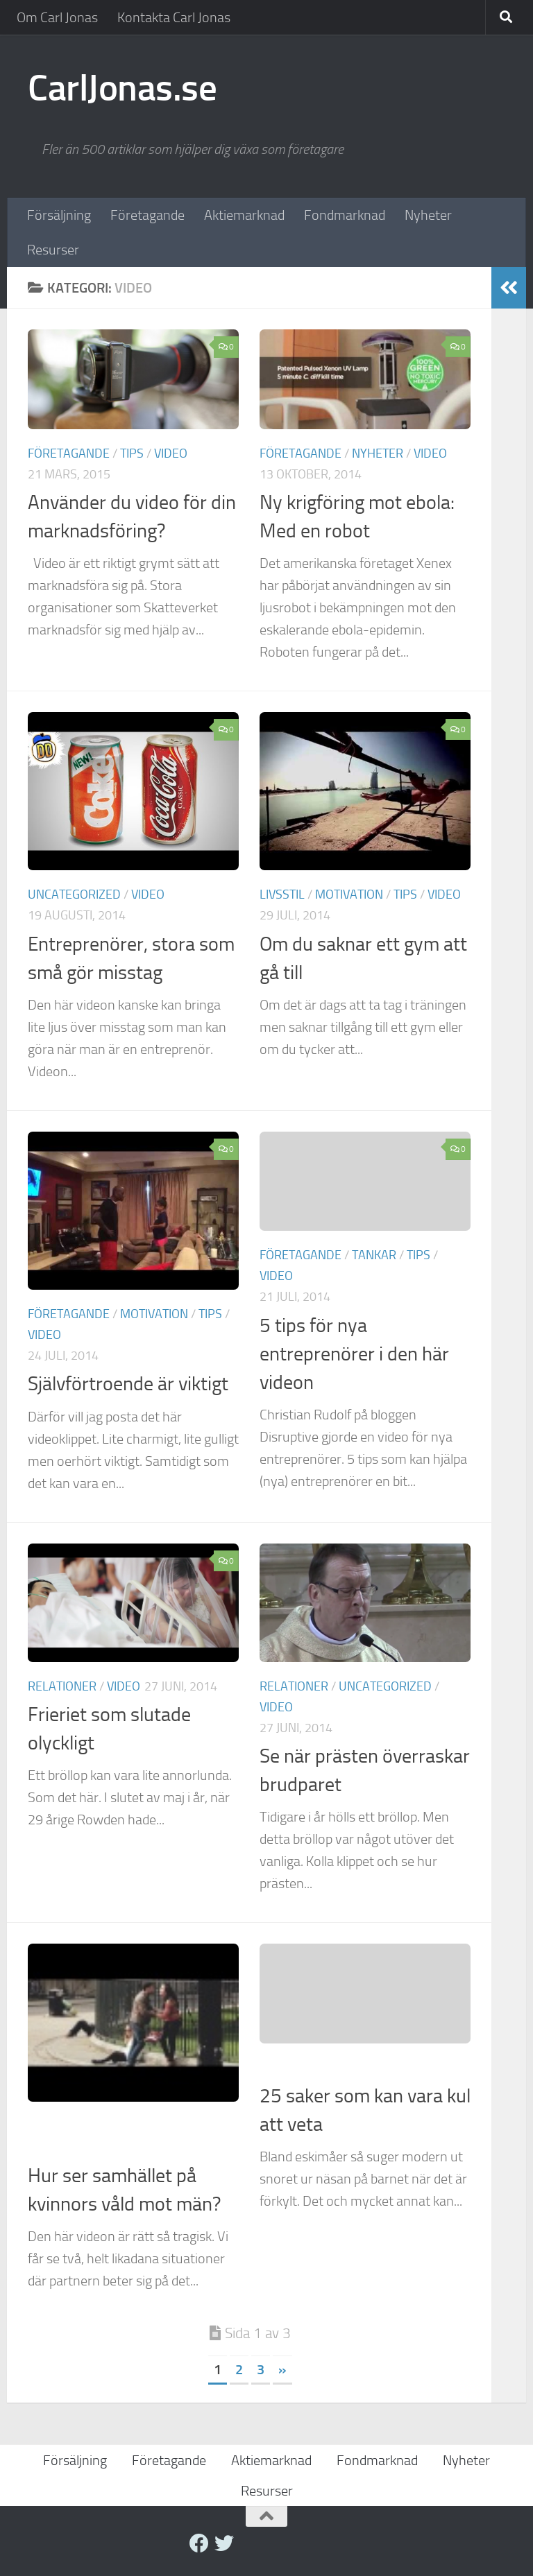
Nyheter (428, 215)
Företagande (147, 215)
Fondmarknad (344, 215)
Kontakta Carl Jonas (173, 17)
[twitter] (224, 2543)
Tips (132, 453)
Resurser (53, 249)
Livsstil (282, 894)
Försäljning (59, 215)
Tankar (374, 1255)
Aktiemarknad (244, 215)
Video (170, 453)
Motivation (349, 894)
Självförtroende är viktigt (128, 1383)
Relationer (62, 1686)
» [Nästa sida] (282, 2369)
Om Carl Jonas (57, 17)
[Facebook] (199, 2543)
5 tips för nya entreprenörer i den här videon (354, 1354)
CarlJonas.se (122, 88)
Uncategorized (74, 894)
